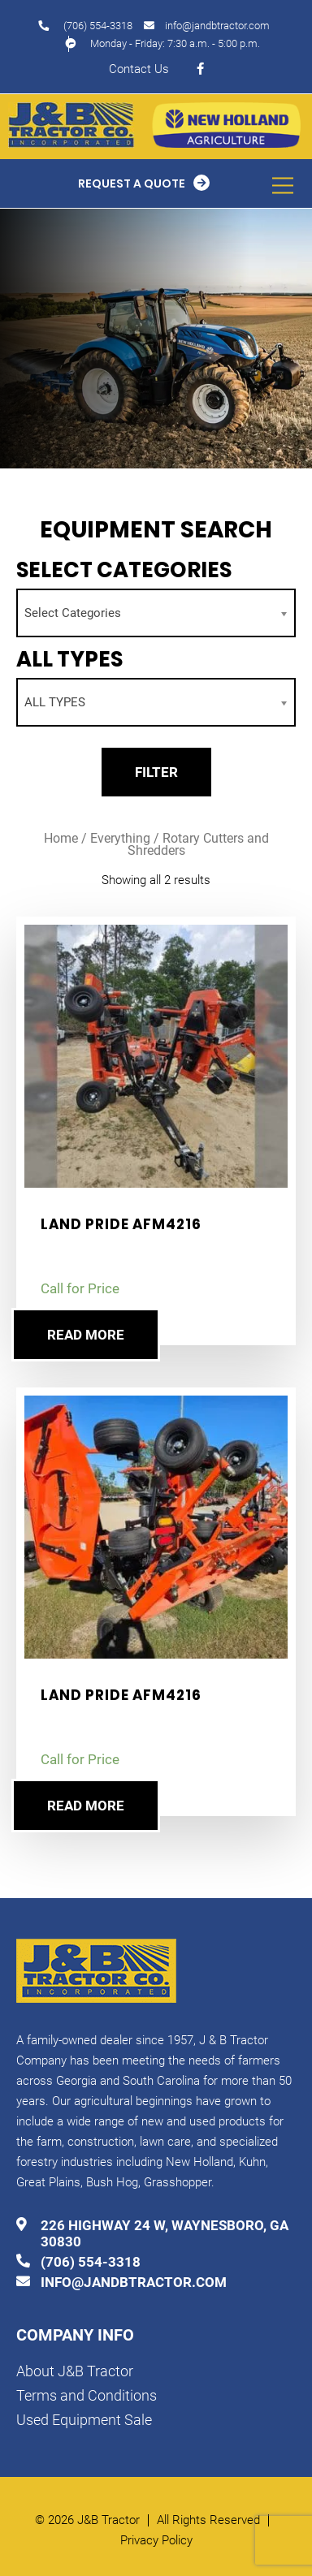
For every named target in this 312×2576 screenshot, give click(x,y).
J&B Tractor (108, 2520)
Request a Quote (131, 183)
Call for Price (80, 1288)
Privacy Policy (156, 2541)
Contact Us (139, 69)
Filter (156, 772)
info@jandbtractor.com (217, 25)
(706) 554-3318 (97, 25)
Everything (120, 838)
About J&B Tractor (74, 2371)
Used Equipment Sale (84, 2419)
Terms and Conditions (86, 2395)
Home (61, 838)
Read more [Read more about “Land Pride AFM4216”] (85, 1335)
